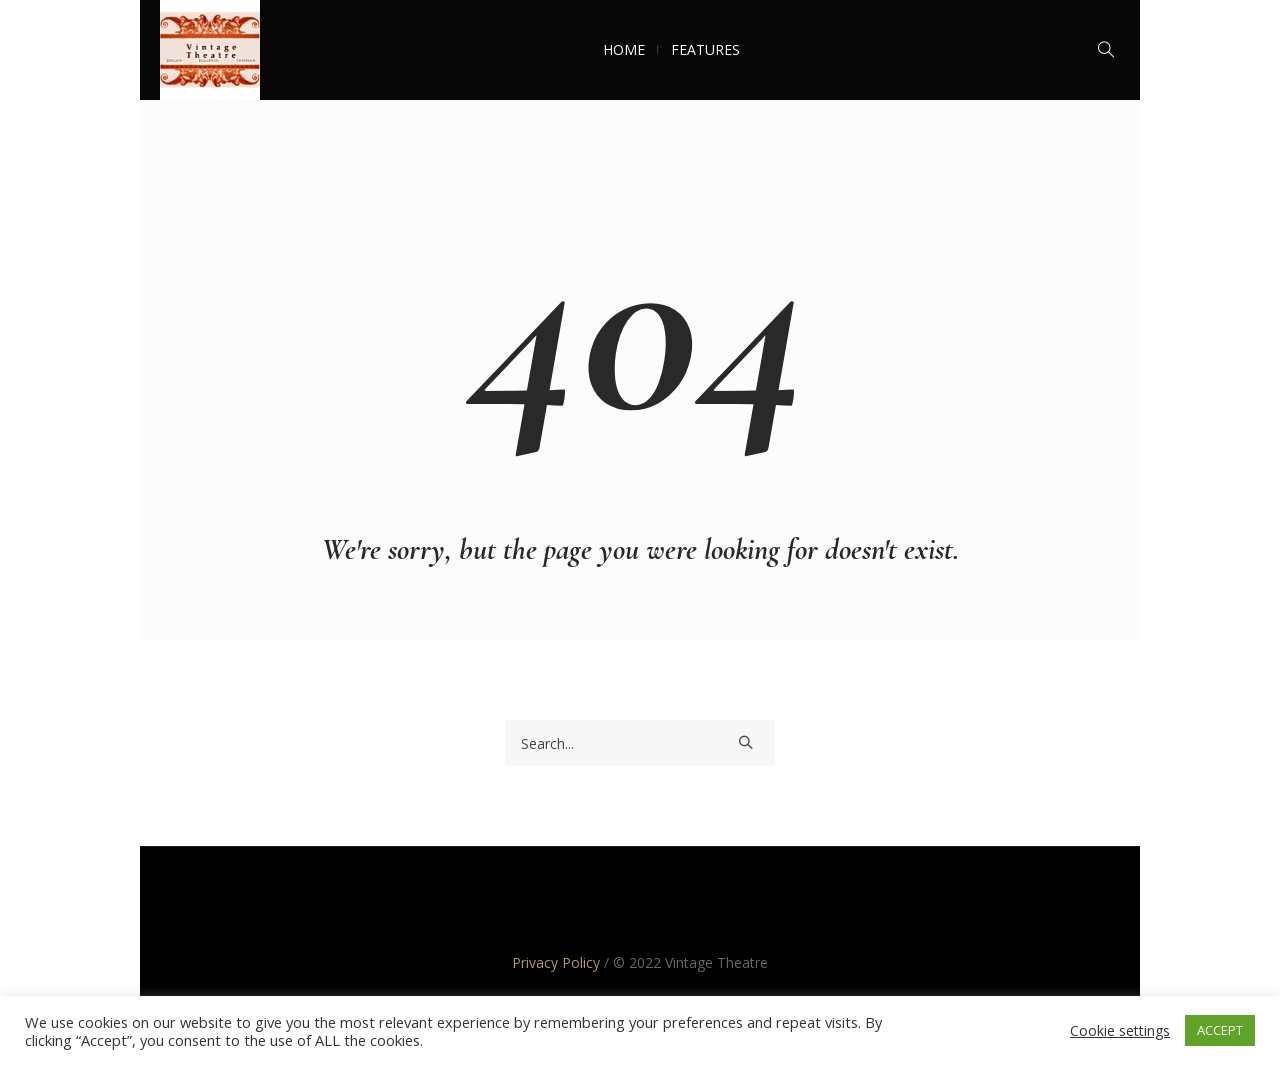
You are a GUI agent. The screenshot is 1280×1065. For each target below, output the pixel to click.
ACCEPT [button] (1220, 1030)
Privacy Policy (556, 962)
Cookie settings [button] (1120, 1030)
